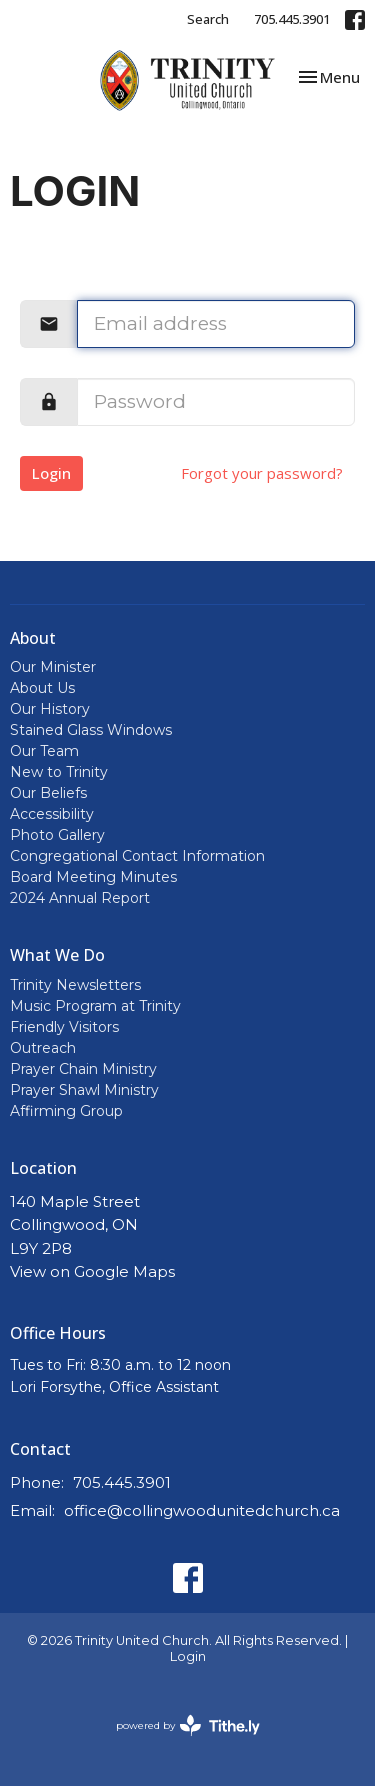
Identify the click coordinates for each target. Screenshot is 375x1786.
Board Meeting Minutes (93, 877)
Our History (50, 709)
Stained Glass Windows (91, 730)
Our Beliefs (48, 793)
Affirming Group (66, 1111)
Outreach (43, 1048)
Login (51, 473)
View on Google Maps (92, 1271)
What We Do (57, 955)
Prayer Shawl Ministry (84, 1090)
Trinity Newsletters (75, 985)
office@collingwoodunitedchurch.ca (202, 1510)
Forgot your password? (262, 473)
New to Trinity (59, 772)
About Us (42, 688)
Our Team (44, 751)
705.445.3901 (292, 19)
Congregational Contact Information (137, 856)
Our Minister (53, 667)
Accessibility (52, 814)
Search (208, 19)
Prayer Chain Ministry (83, 1069)
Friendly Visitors (64, 1027)
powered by (188, 1725)
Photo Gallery (57, 835)
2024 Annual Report (80, 898)
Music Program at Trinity (95, 1006)
